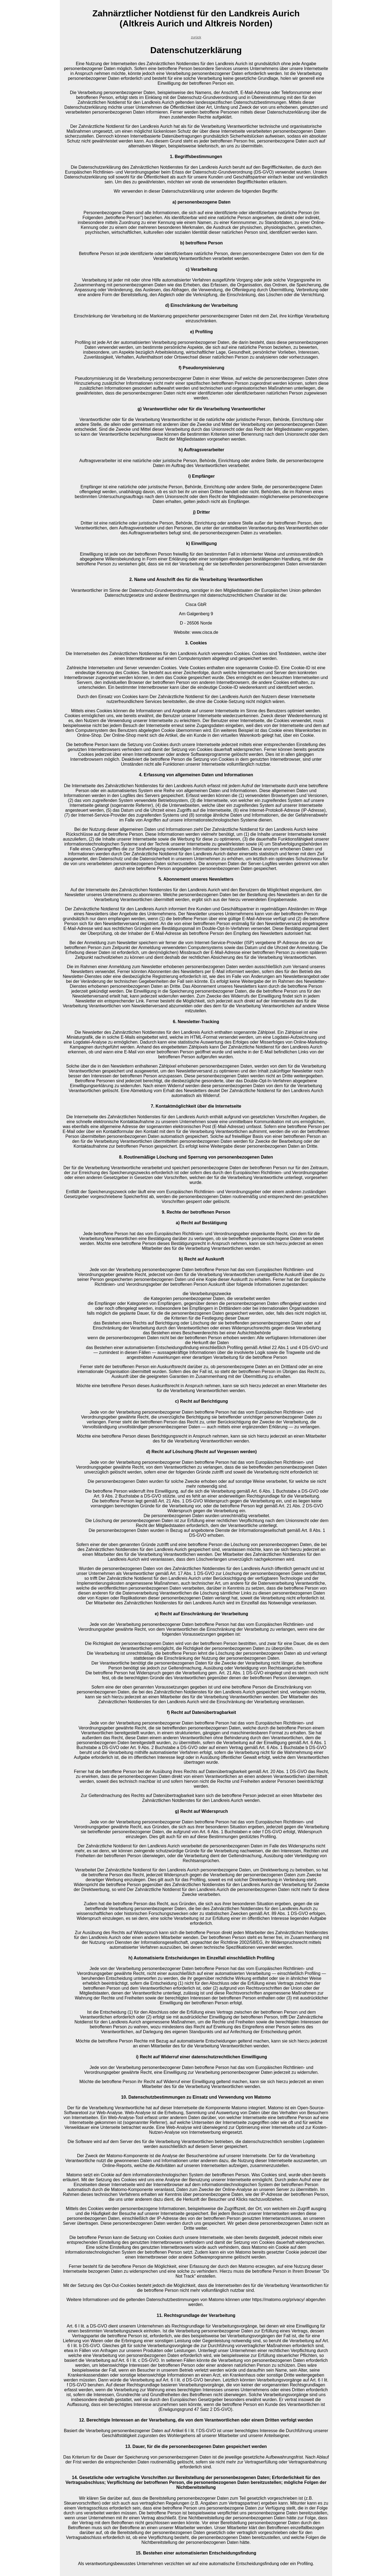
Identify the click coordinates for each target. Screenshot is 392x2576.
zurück (196, 37)
